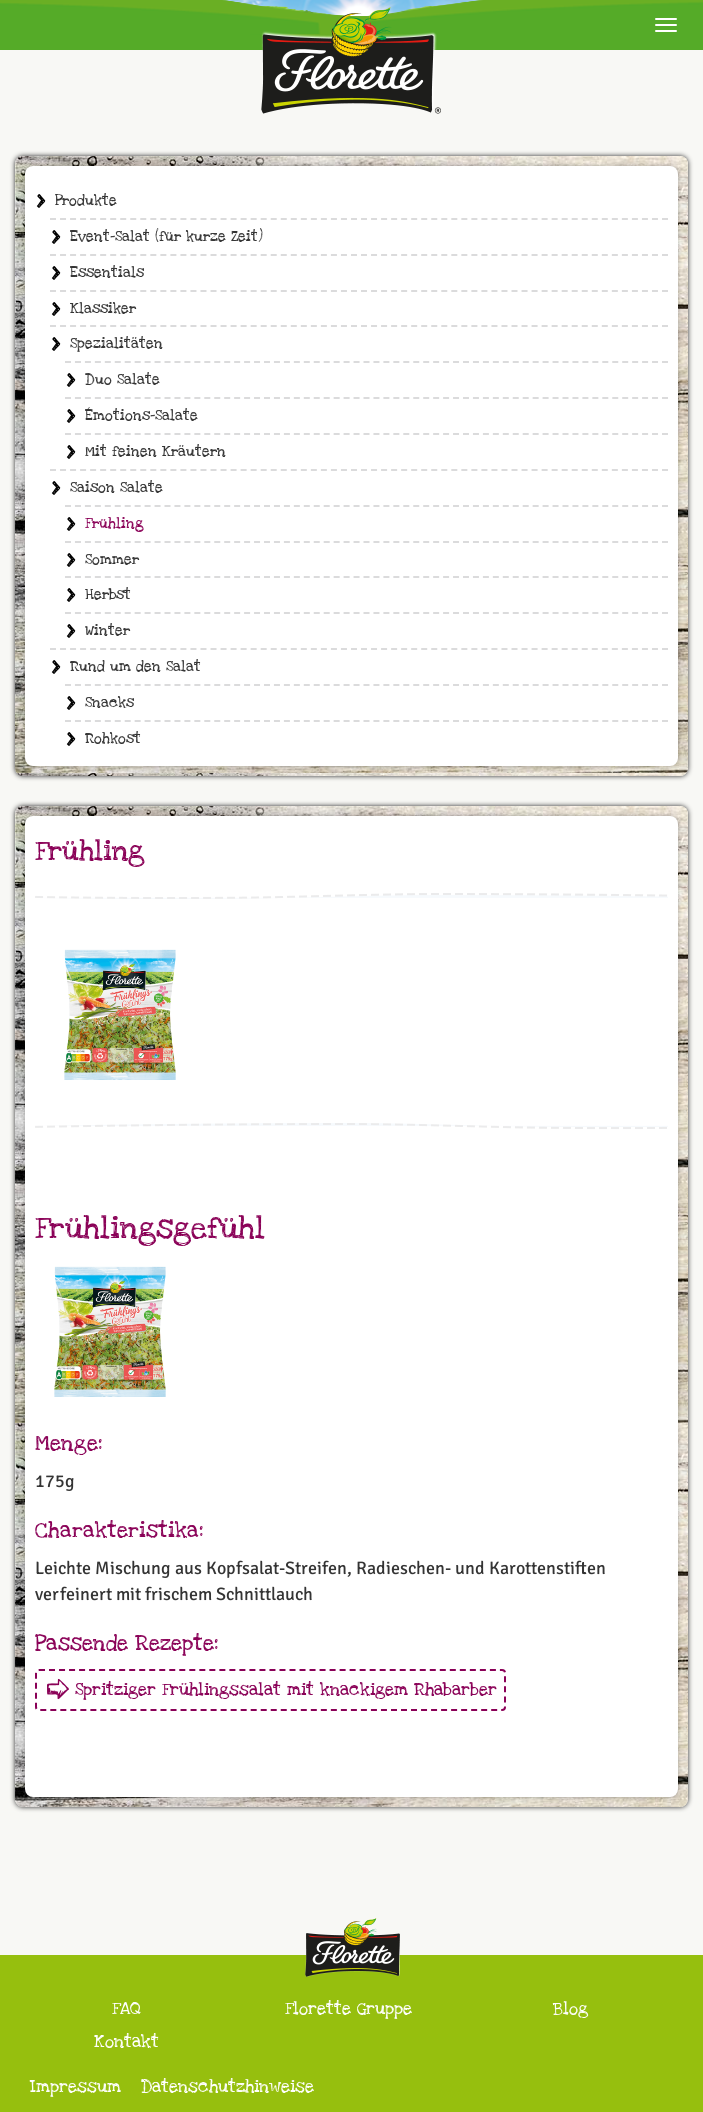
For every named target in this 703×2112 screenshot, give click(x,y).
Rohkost (113, 738)
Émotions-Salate (141, 415)
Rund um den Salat (135, 666)
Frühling (114, 523)
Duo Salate (122, 379)
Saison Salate (116, 487)
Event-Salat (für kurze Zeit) (166, 236)
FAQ (126, 2008)
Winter (107, 630)
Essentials (107, 272)
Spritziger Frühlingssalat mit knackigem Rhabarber (286, 1689)
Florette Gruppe (348, 2008)
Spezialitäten (116, 343)
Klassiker (103, 308)
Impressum (75, 2086)
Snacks (109, 702)
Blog (570, 2008)
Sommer (112, 559)
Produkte (86, 200)
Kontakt (126, 2041)
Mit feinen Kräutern (155, 451)
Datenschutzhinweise (227, 2086)
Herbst (108, 594)
